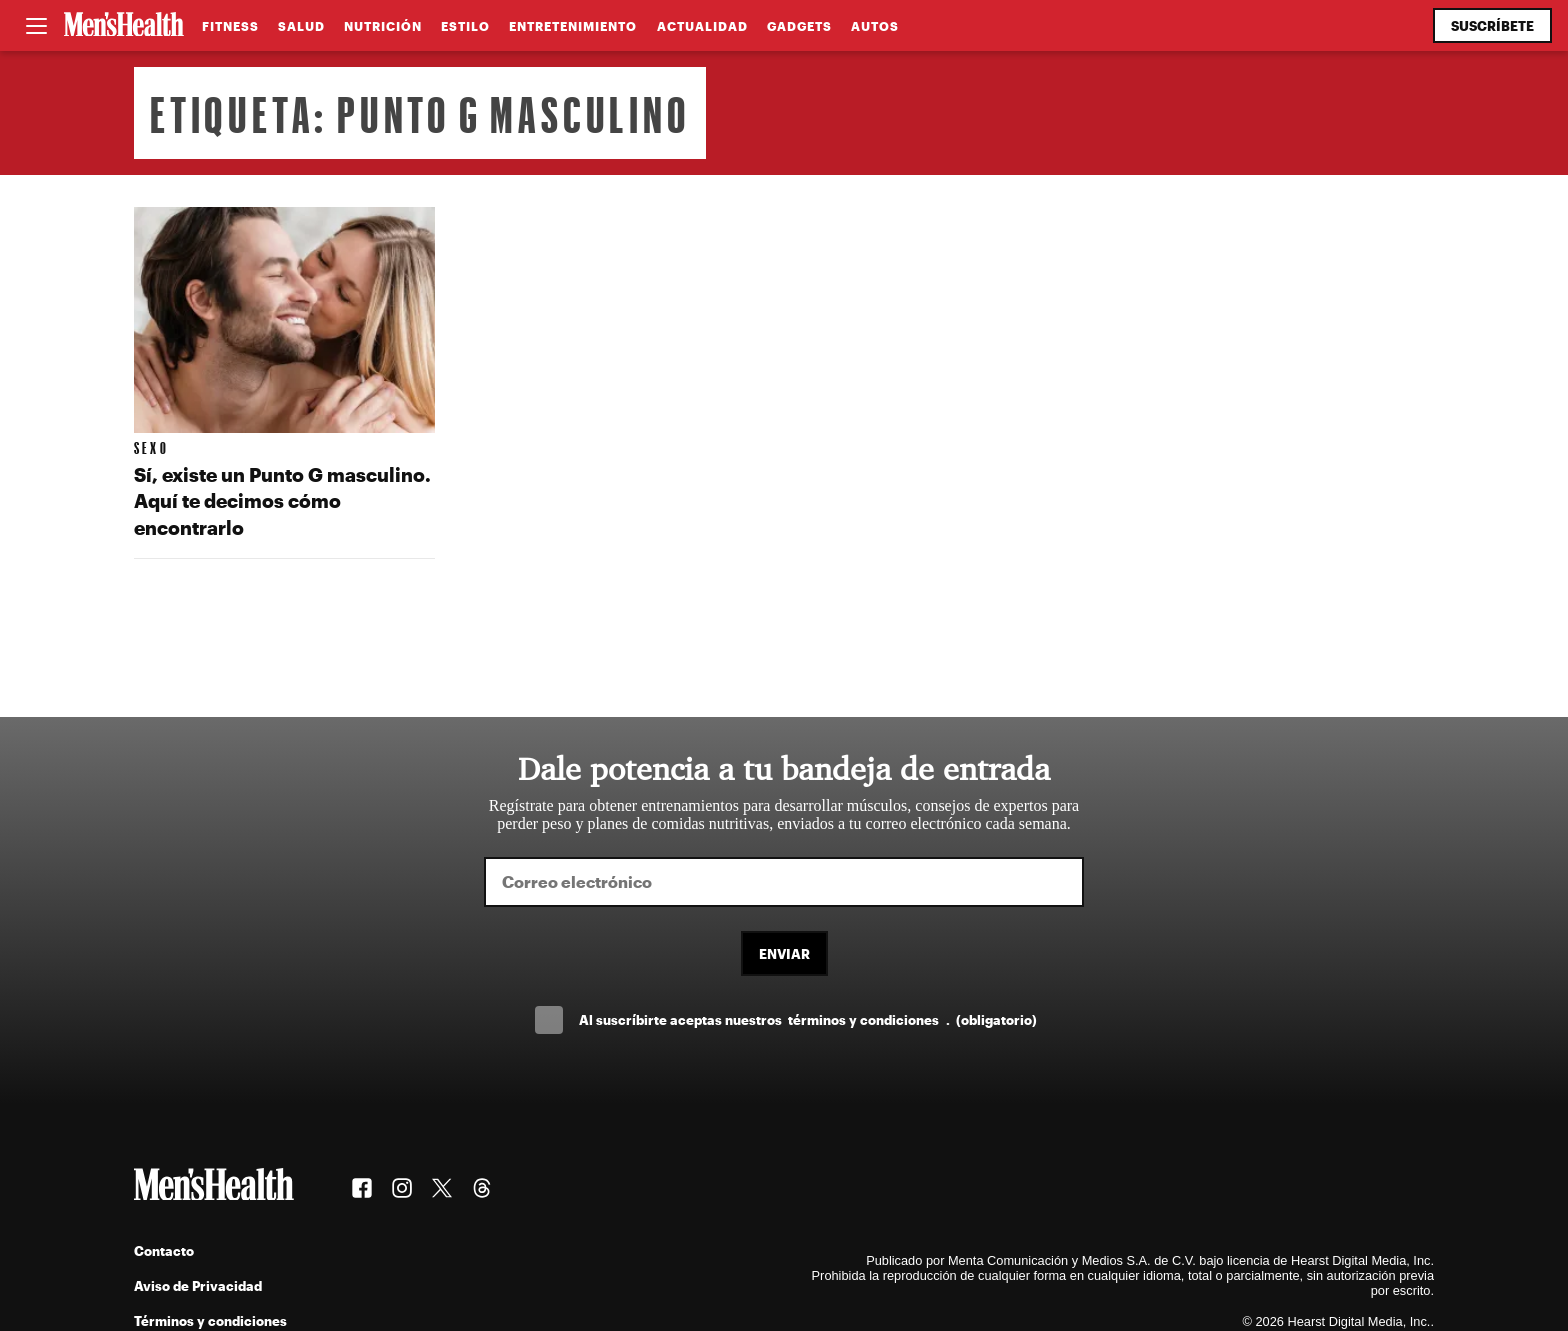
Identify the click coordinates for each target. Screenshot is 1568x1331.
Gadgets (799, 26)
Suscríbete (1492, 25)
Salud (301, 26)
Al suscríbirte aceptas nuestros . (808, 1019)
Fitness (230, 26)
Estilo (465, 26)
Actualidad (702, 26)
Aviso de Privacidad (198, 1285)
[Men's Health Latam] (124, 26)
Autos (875, 26)
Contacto (164, 1250)
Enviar (784, 953)
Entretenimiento (573, 26)
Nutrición (383, 26)
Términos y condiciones (210, 1320)
